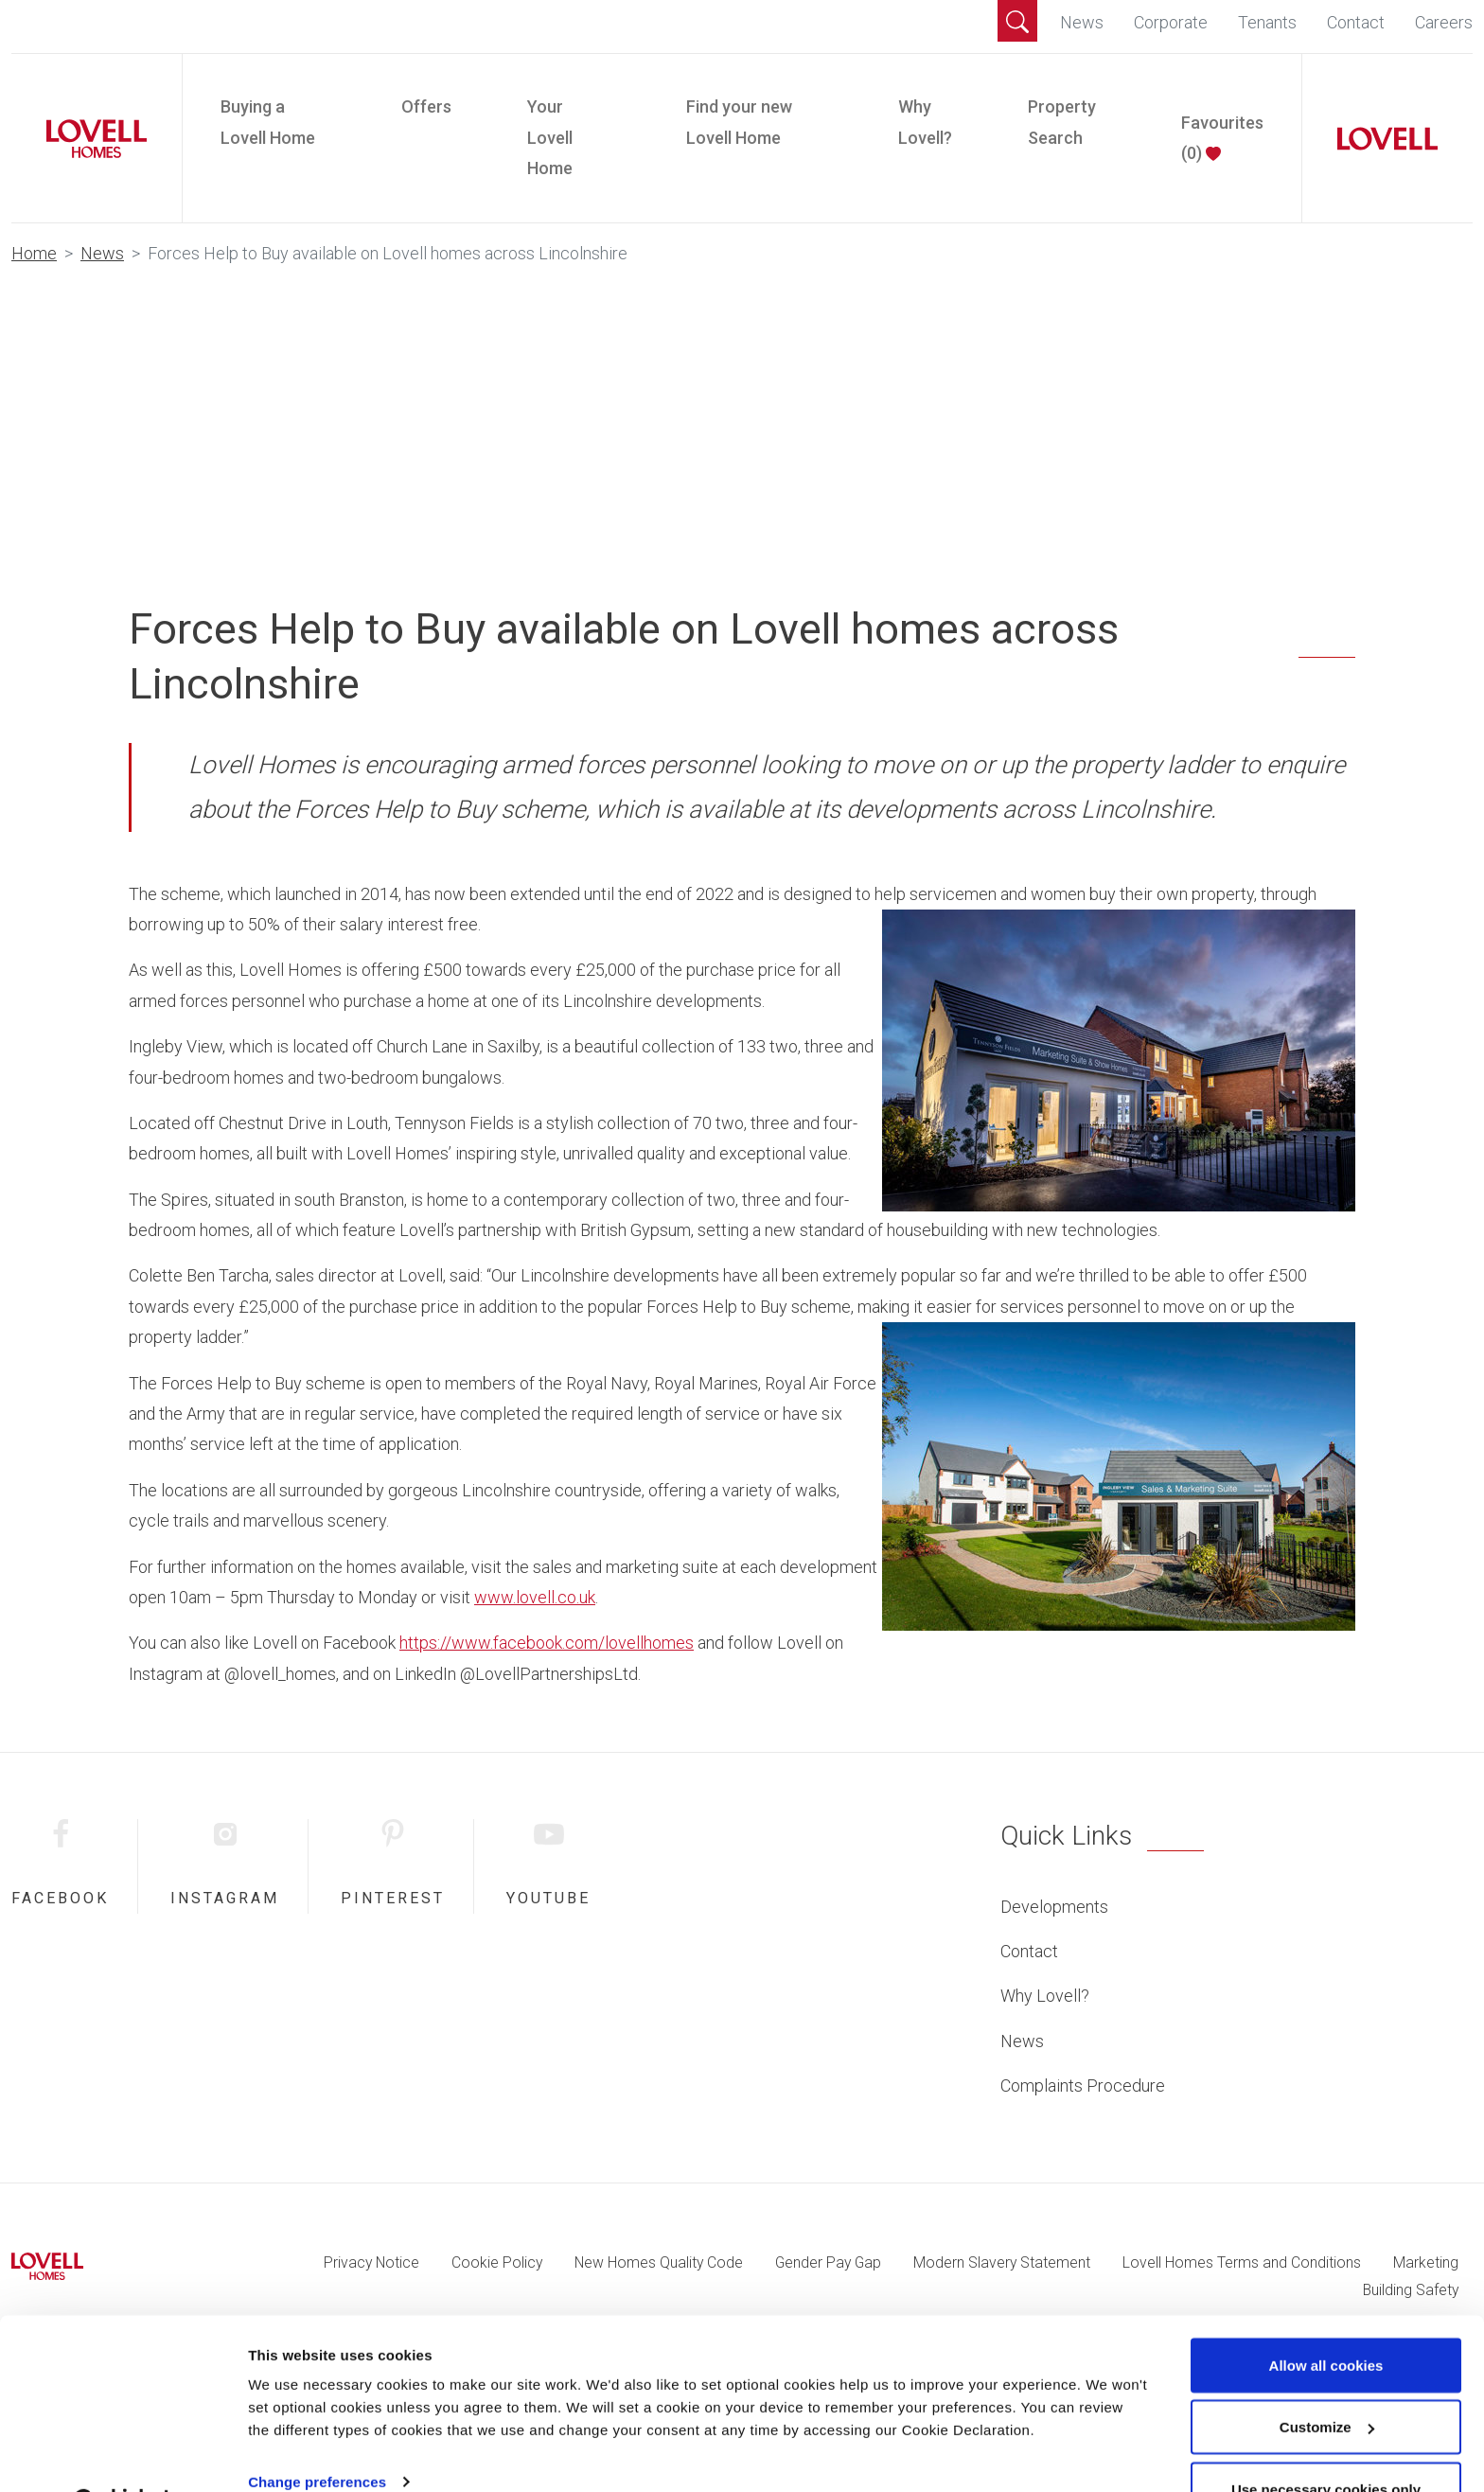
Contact (1356, 22)
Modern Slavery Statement (1001, 2262)
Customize (1327, 2380)
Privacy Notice (371, 2262)
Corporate (1171, 22)
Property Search (1062, 122)
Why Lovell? (925, 122)
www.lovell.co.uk (534, 1597)
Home (34, 253)
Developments (1054, 1907)
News (1082, 22)
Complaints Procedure (1082, 2085)
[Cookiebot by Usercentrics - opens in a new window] (122, 2455)
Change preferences (317, 2434)
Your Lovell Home (550, 137)
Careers (1444, 22)
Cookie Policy (496, 2262)
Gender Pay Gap (828, 2262)
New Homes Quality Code (658, 2262)
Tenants (1267, 22)
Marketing (1425, 2262)
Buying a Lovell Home (268, 122)
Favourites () (1222, 138)
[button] (1017, 21)
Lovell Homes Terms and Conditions (1241, 2262)
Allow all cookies (1326, 2317)
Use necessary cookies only (1326, 2441)
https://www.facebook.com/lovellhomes (546, 1642)
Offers (426, 106)
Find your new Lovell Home (739, 122)
